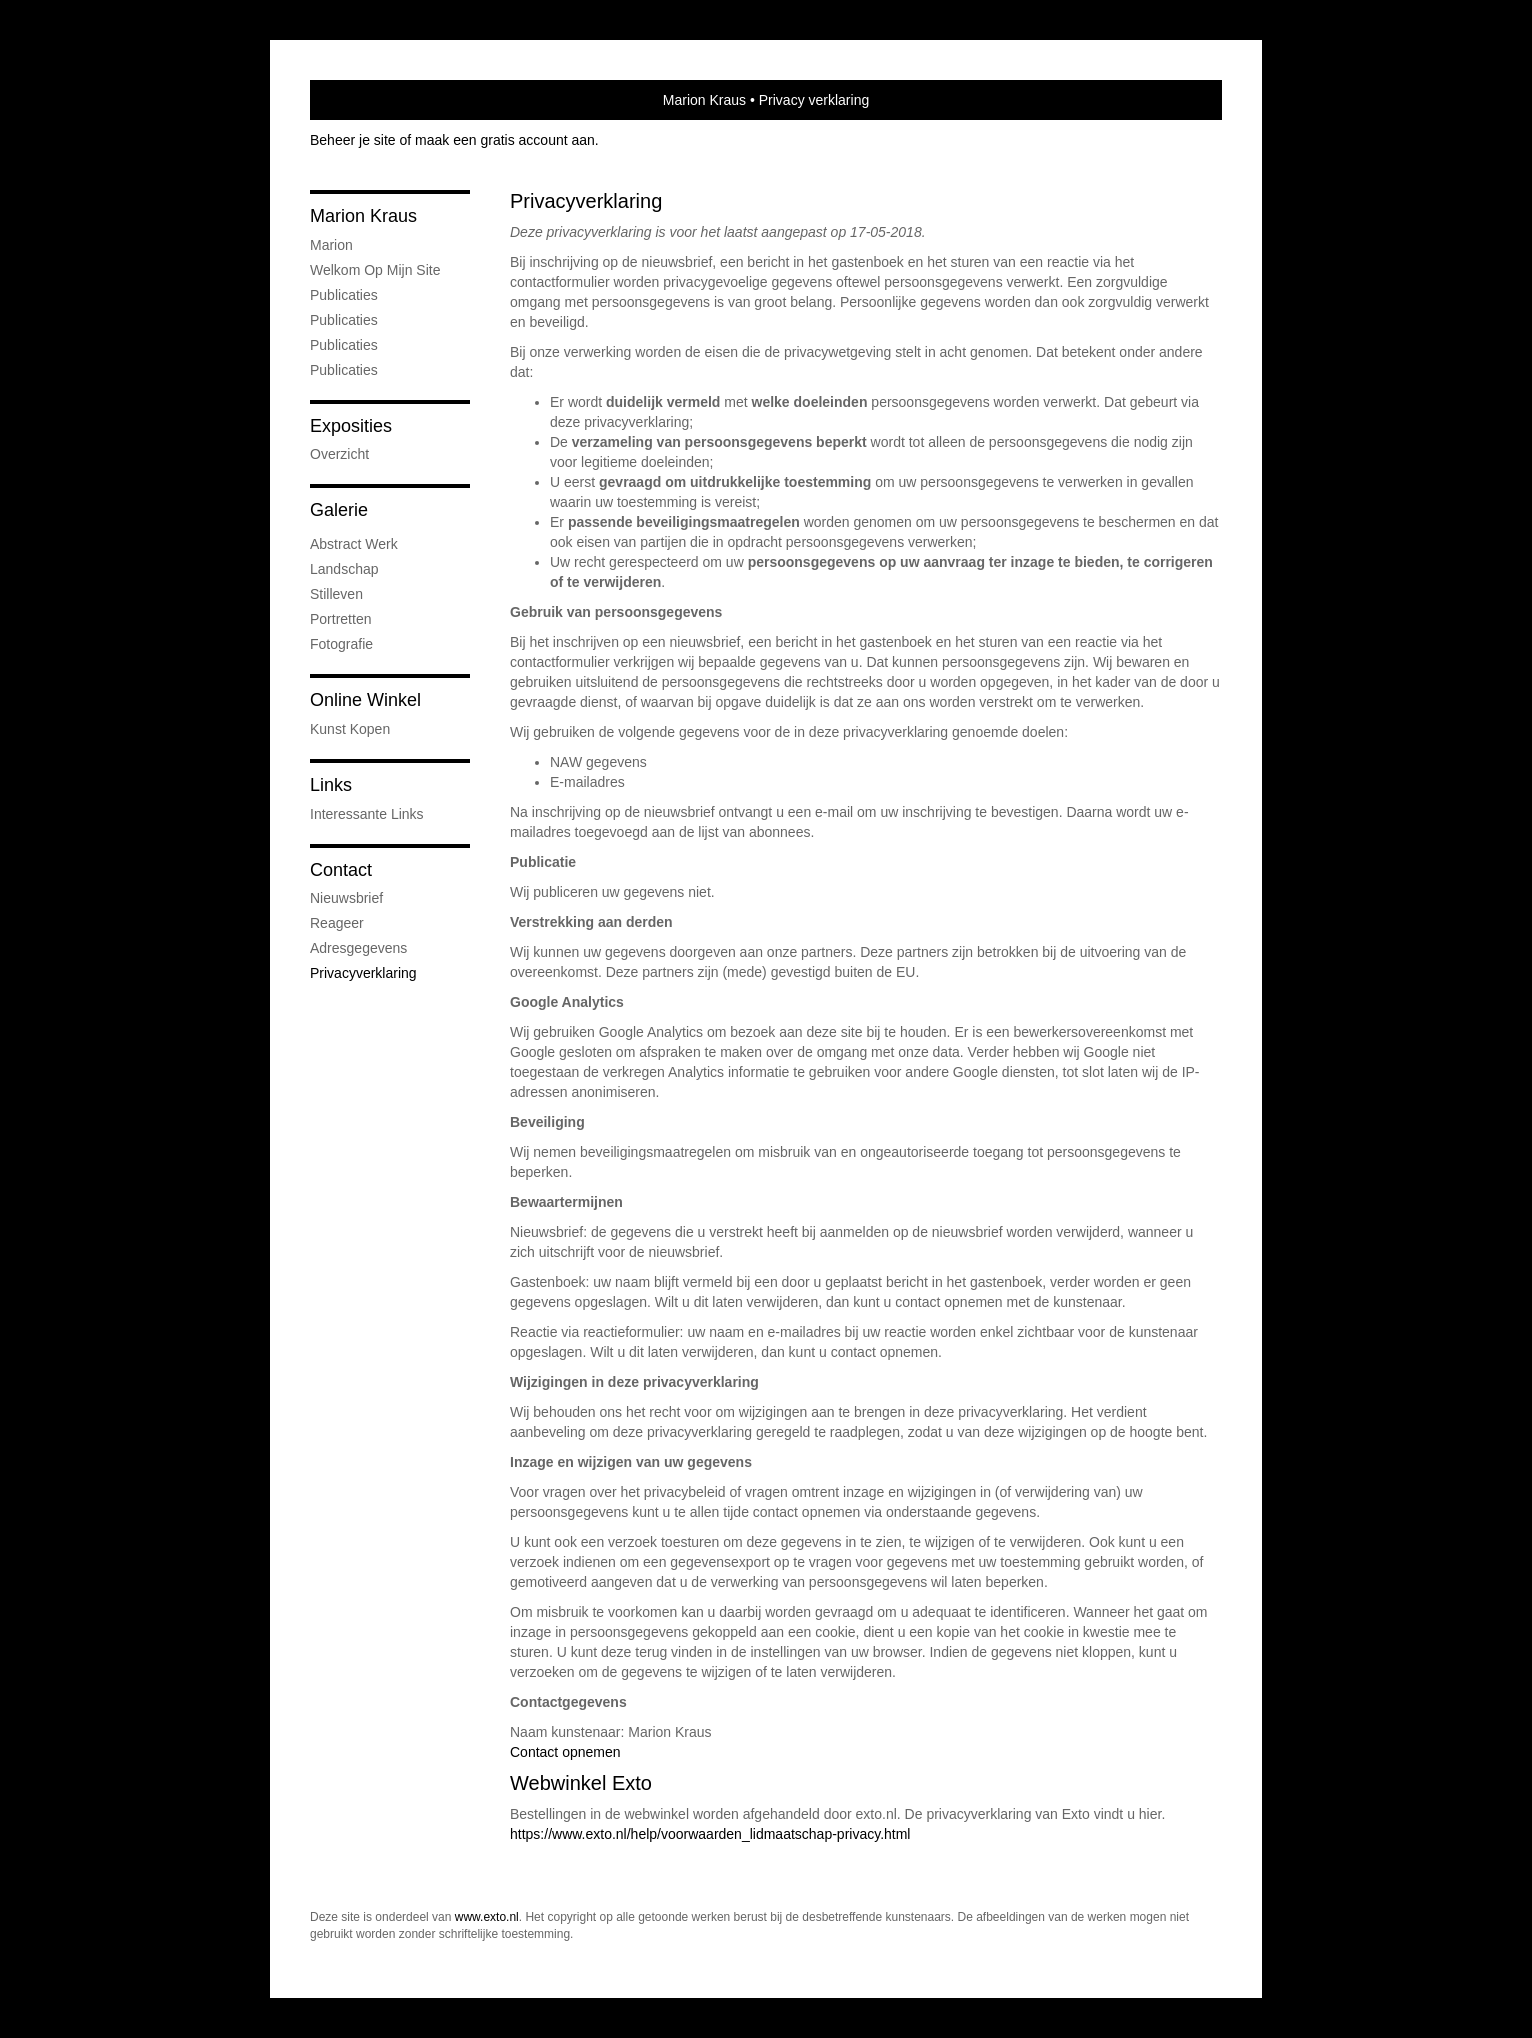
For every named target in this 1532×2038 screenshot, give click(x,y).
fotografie (341, 644)
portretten (340, 619)
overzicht (339, 454)
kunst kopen (350, 729)
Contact (341, 870)
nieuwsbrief (346, 898)
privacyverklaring (363, 973)
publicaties (344, 370)
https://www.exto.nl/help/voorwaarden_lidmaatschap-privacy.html (710, 1834)
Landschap (344, 569)
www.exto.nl (487, 1917)
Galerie (339, 510)
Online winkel (365, 700)
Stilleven (336, 594)
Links (331, 785)
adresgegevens (358, 948)
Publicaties (344, 295)
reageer (337, 923)
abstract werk (354, 544)
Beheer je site (353, 140)
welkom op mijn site (375, 270)
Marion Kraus (704, 100)
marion (331, 245)
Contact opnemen (565, 1752)
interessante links (367, 814)
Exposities (351, 426)
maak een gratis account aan (505, 140)
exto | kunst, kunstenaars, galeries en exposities (366, 100)
